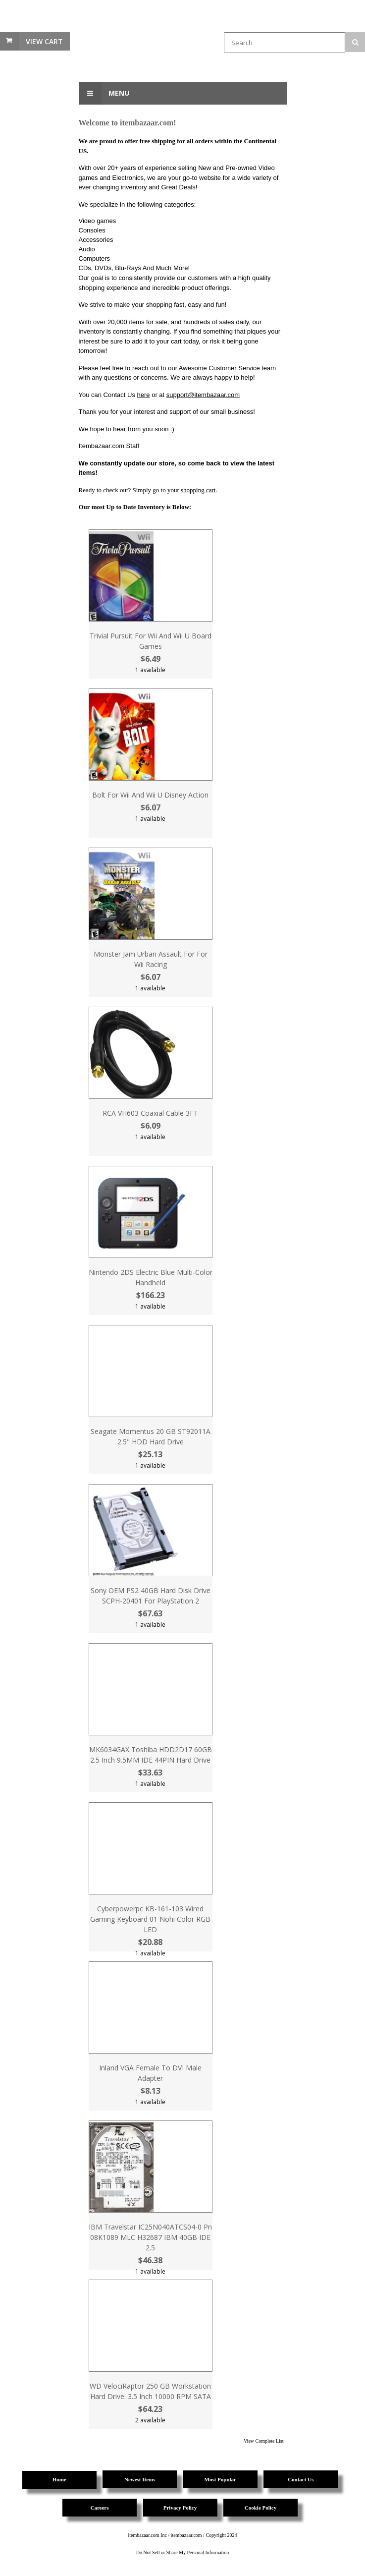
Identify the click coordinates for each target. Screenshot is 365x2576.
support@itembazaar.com (203, 395)
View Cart (44, 41)
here (143, 395)
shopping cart (198, 490)
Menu (104, 93)
